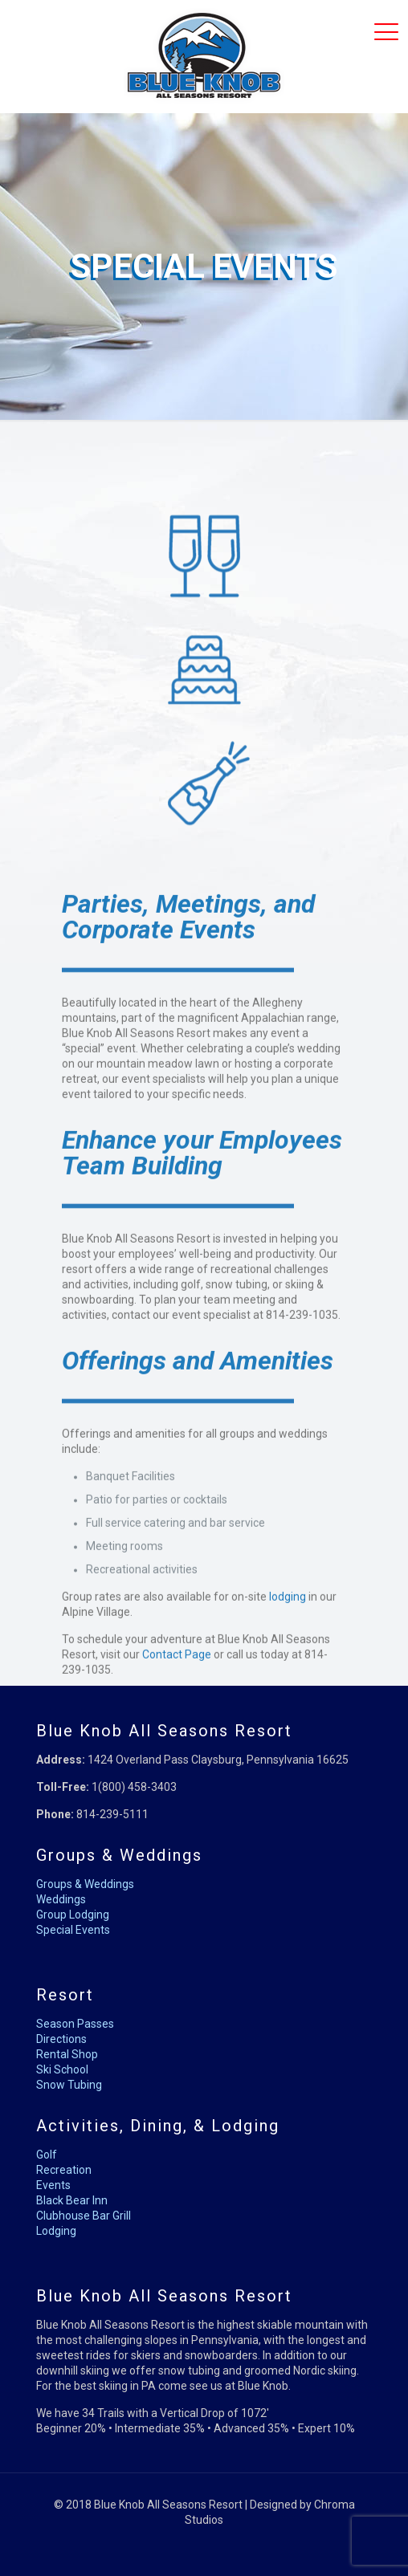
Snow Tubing (69, 2084)
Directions (61, 2039)
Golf (46, 2154)
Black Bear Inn (72, 2200)
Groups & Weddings (85, 1884)
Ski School (62, 2069)
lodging (287, 1677)
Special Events (73, 1929)
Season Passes (75, 2023)
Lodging (56, 2230)
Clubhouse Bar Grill (83, 2215)
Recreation (64, 2169)
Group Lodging (72, 1914)
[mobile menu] (386, 32)
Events (53, 2185)
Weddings (61, 1899)
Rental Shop (67, 2054)
